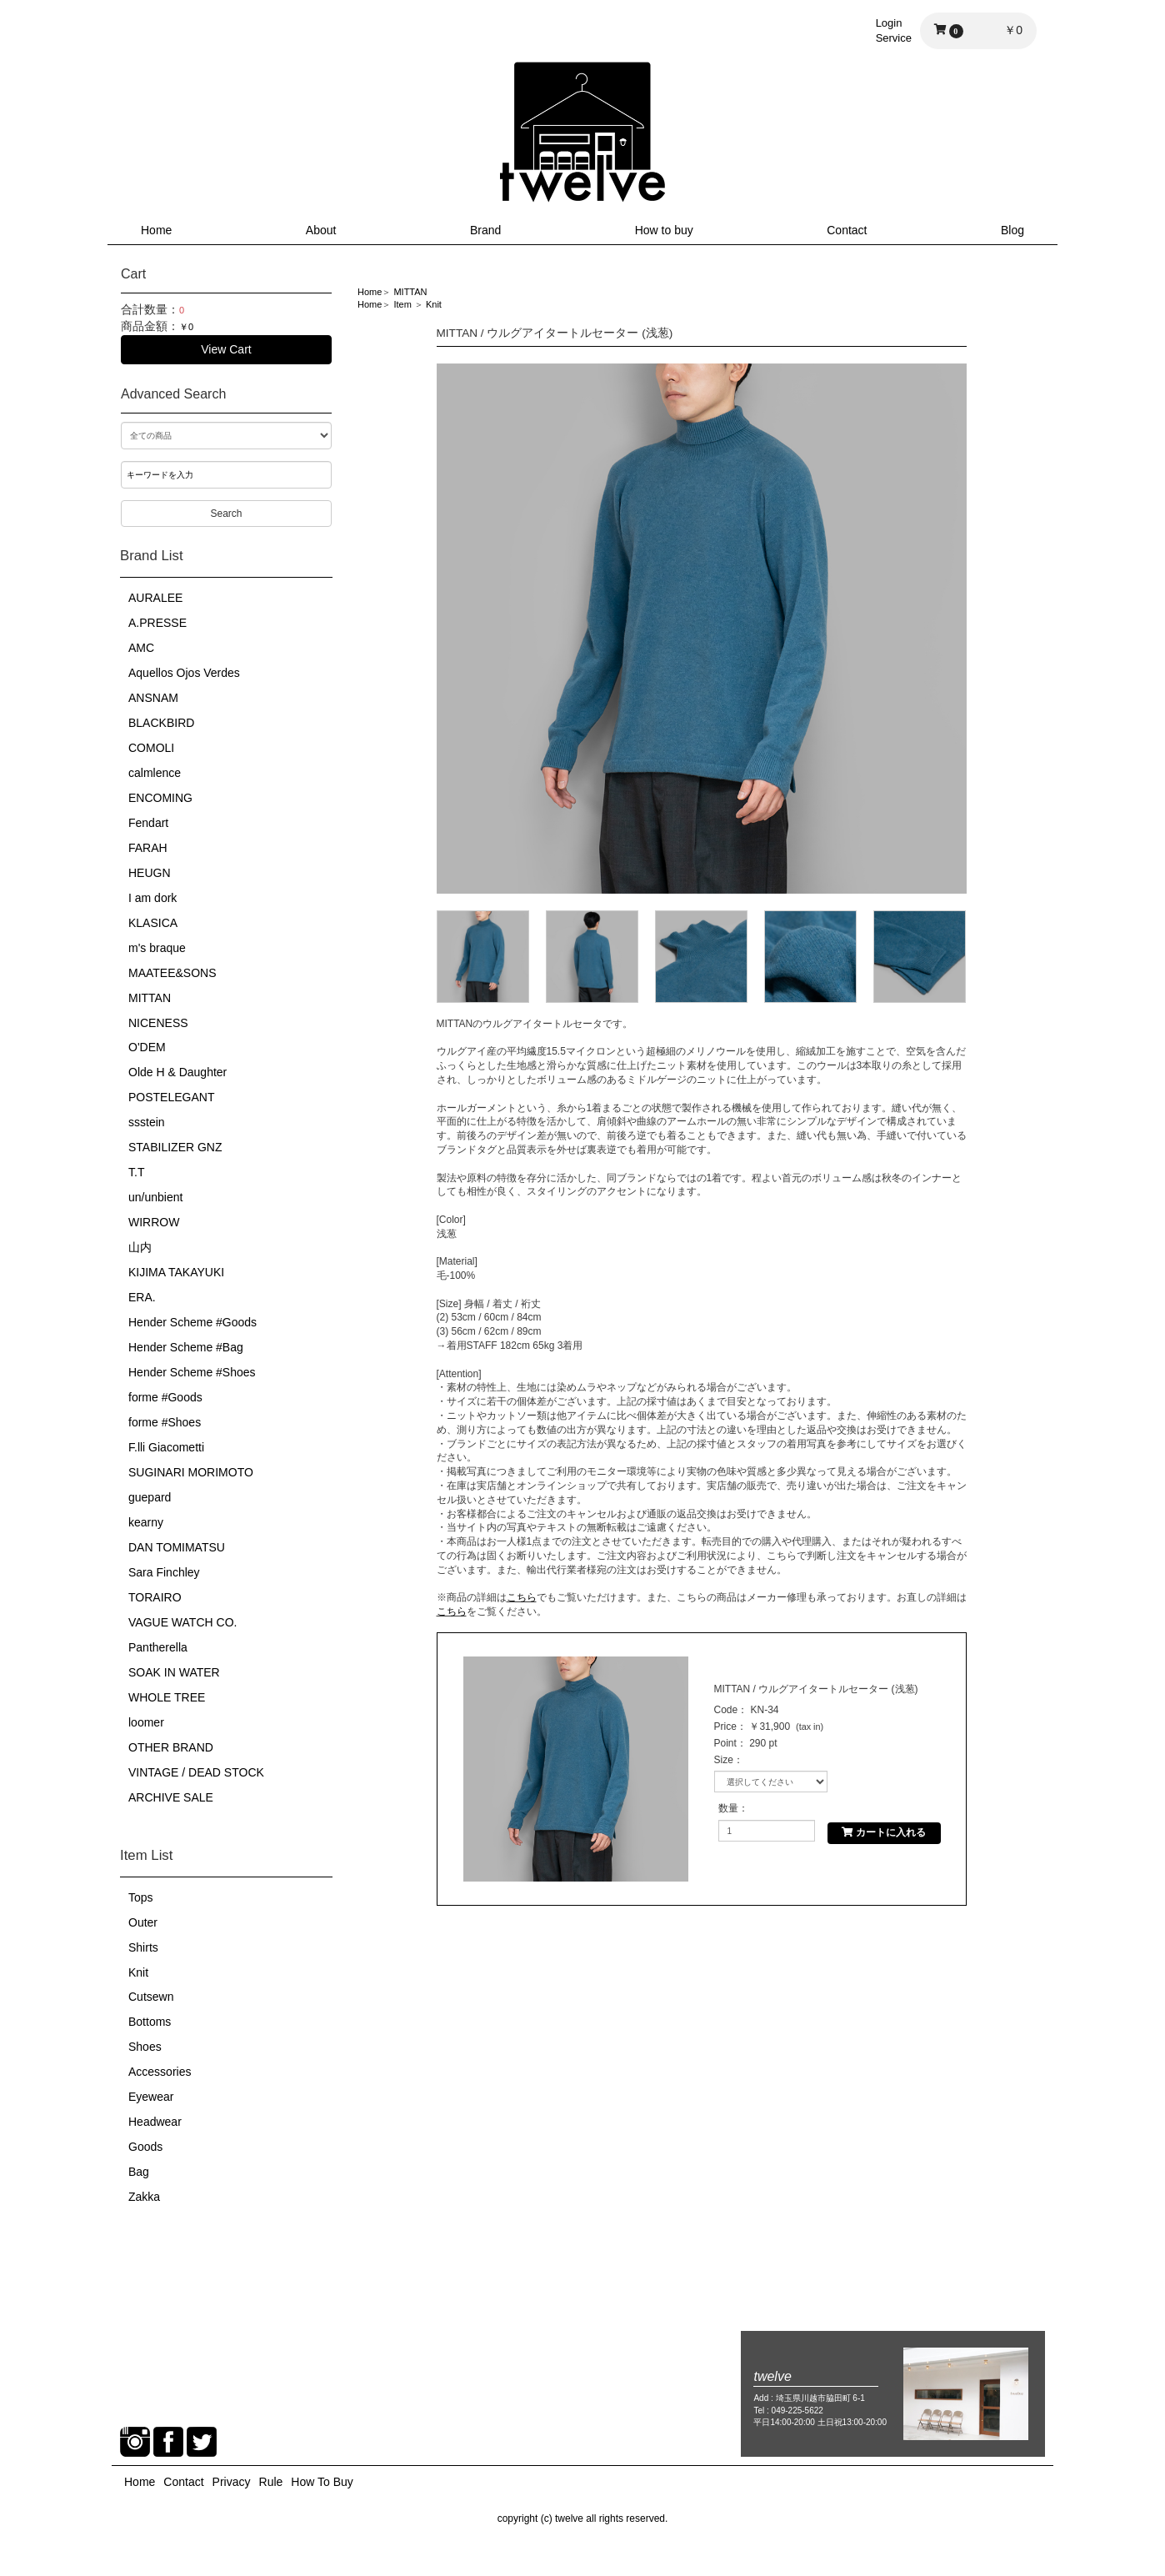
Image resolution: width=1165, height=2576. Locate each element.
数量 (728, 1808)
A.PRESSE (157, 622)
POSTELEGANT (171, 1097)
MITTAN (149, 998)
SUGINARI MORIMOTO (190, 1472)
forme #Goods (165, 1397)
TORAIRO (155, 1597)
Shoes (145, 2046)
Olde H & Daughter (177, 1072)
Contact (847, 230)
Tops (140, 1897)
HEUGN (149, 873)
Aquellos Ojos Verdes (184, 672)
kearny (145, 1522)
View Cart (226, 349)
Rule (271, 2481)
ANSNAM (153, 697)
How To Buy (321, 2481)
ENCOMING (160, 797)
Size (723, 1760)
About (321, 230)
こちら (522, 1597)
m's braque (157, 948)
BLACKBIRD (161, 722)
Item (402, 304)
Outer (143, 1922)
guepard (149, 1497)
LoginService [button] (894, 30)
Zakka (144, 2196)
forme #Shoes (164, 1422)
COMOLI (151, 747)
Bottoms (149, 2021)
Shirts (143, 1947)
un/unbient (155, 1197)
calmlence (154, 772)
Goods (145, 2146)
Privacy (231, 2481)
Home (156, 230)
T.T (136, 1172)
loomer (146, 1722)
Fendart (148, 822)
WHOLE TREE (166, 1697)
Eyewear (150, 2096)
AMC (141, 647)
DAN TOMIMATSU (176, 1547)
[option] (702, 628)
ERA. (142, 1297)
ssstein (146, 1122)
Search (226, 513)
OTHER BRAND (170, 1747)
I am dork (152, 898)
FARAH (148, 847)
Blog (1012, 230)
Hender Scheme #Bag (185, 1347)
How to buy (664, 230)
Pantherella (158, 1647)
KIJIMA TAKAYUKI (176, 1272)
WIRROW (153, 1222)
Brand (485, 230)
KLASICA (153, 923)
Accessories (159, 2071)
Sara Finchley (164, 1572)
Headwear (155, 2121)
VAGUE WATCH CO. (182, 1622)
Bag (138, 2171)
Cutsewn (150, 1996)
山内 (140, 1247)
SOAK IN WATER (174, 1672)
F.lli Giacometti (166, 1447)
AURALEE (155, 597)
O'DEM (147, 1047)
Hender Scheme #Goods (192, 1322)
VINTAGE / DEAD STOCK (196, 1772)
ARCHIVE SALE (170, 1797)
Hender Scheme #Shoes (192, 1372)
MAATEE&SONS (172, 973)
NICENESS (158, 1023)
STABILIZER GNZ (175, 1147)
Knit (138, 1972)
